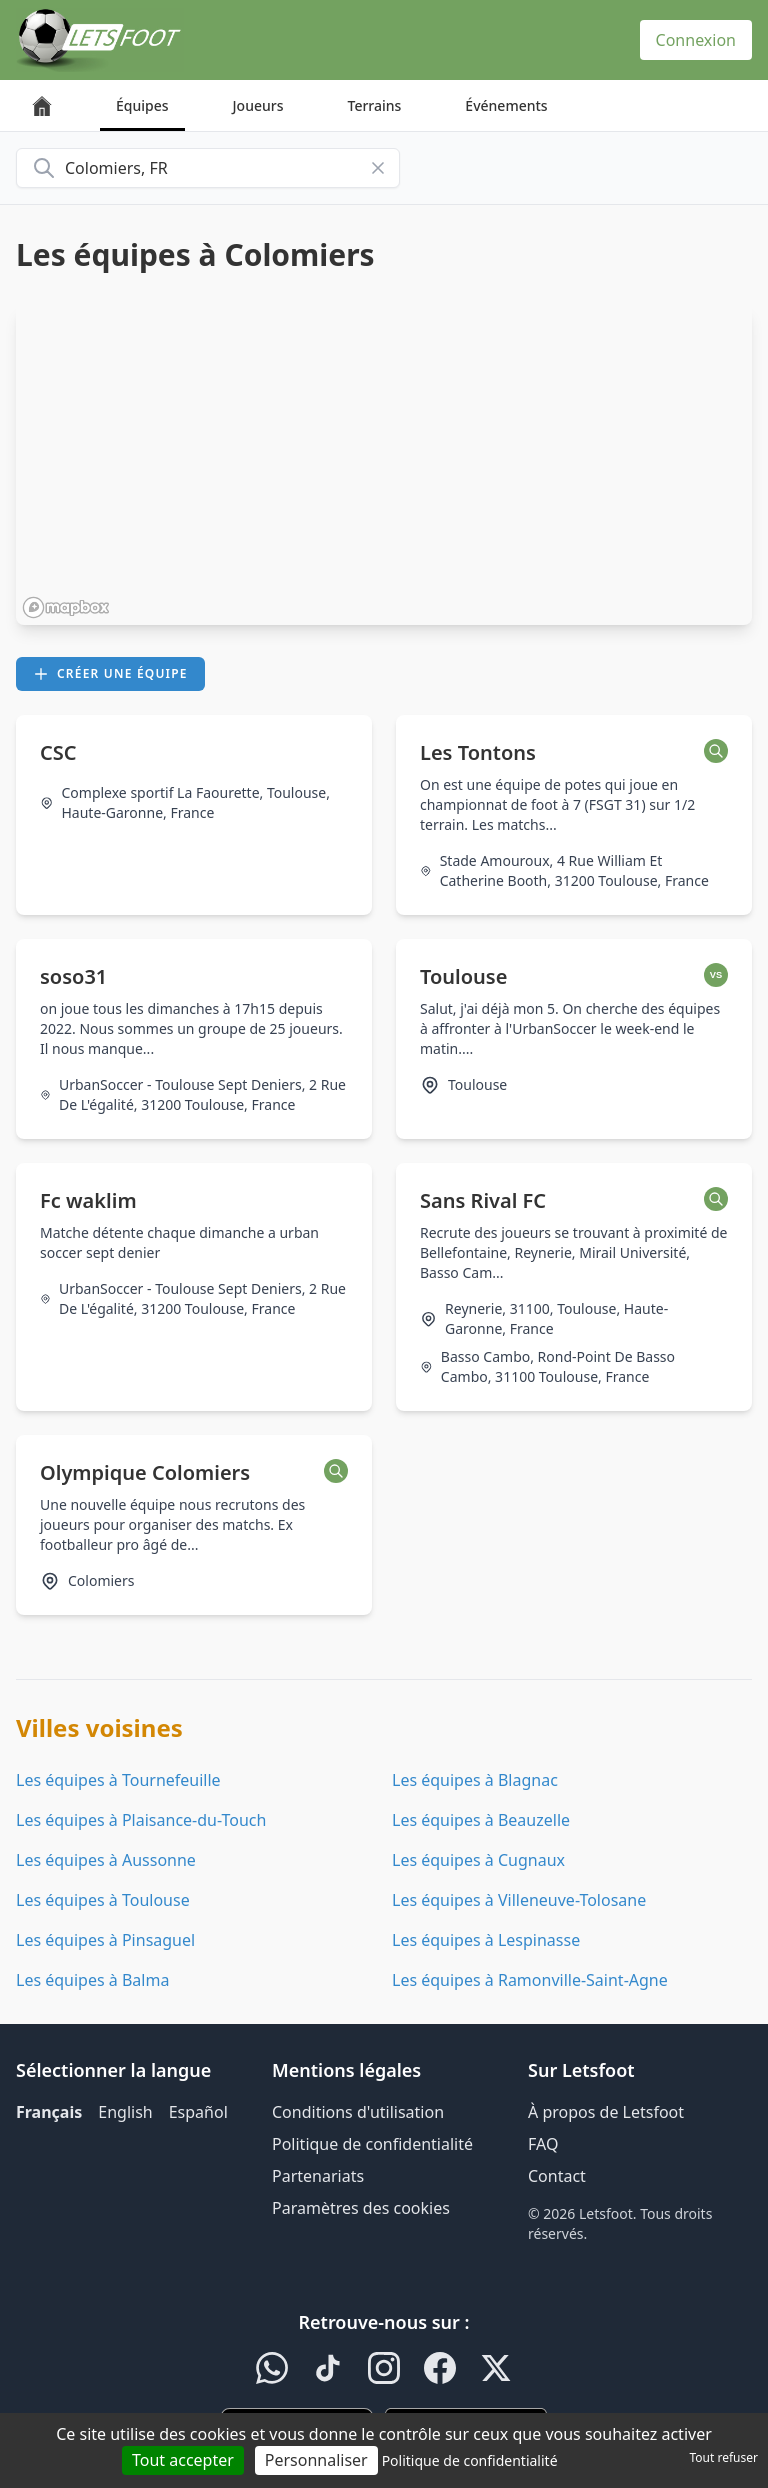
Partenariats (318, 2176)
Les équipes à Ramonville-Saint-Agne (530, 1980)
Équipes (142, 105)
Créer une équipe (110, 673)
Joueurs (258, 105)
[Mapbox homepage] (66, 607)
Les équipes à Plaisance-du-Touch (141, 1820)
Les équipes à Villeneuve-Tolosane (519, 1900)
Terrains (375, 105)
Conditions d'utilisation (358, 2112)
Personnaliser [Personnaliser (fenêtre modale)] (316, 2460)
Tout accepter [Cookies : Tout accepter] (183, 2460)
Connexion (696, 40)
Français (49, 2112)
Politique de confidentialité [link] (470, 2460)
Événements (506, 105)
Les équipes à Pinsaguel (105, 1940)
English (125, 2112)
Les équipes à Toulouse (103, 1900)
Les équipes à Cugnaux (478, 1860)
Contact (557, 2176)
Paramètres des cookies (361, 2208)
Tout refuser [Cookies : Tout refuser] (724, 2457)
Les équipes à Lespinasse (486, 1940)
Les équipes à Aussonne (106, 1860)
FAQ (543, 2144)
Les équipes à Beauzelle (481, 1820)
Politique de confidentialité (372, 2144)
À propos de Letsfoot (606, 2112)
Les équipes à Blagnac (475, 1780)
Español (198, 2112)
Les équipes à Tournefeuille (118, 1780)
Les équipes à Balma (92, 1980)
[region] (384, 465)
